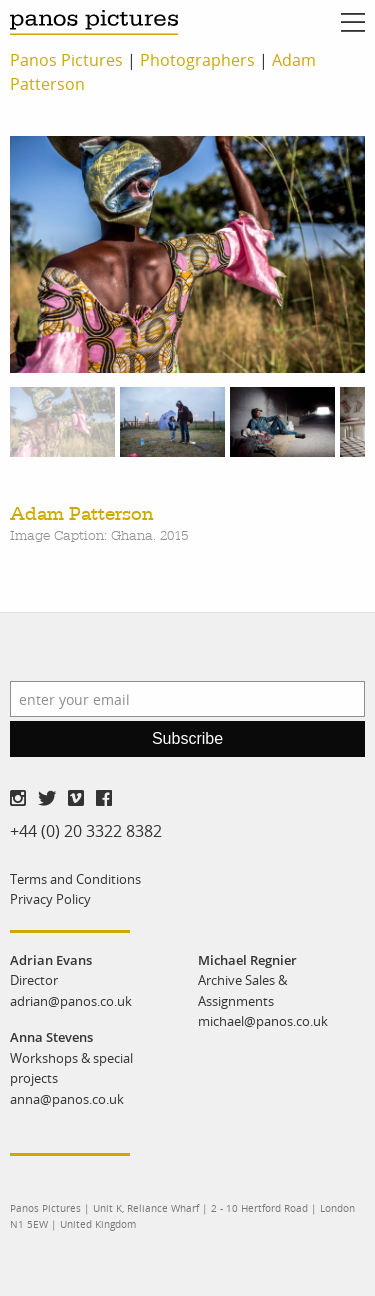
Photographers (197, 60)
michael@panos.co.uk (263, 1021)
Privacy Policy (50, 899)
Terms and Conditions (75, 879)
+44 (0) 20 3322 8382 (86, 831)
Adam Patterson (81, 514)
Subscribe (187, 738)
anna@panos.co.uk (67, 1099)
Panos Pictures (66, 60)
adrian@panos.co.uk (71, 1001)
